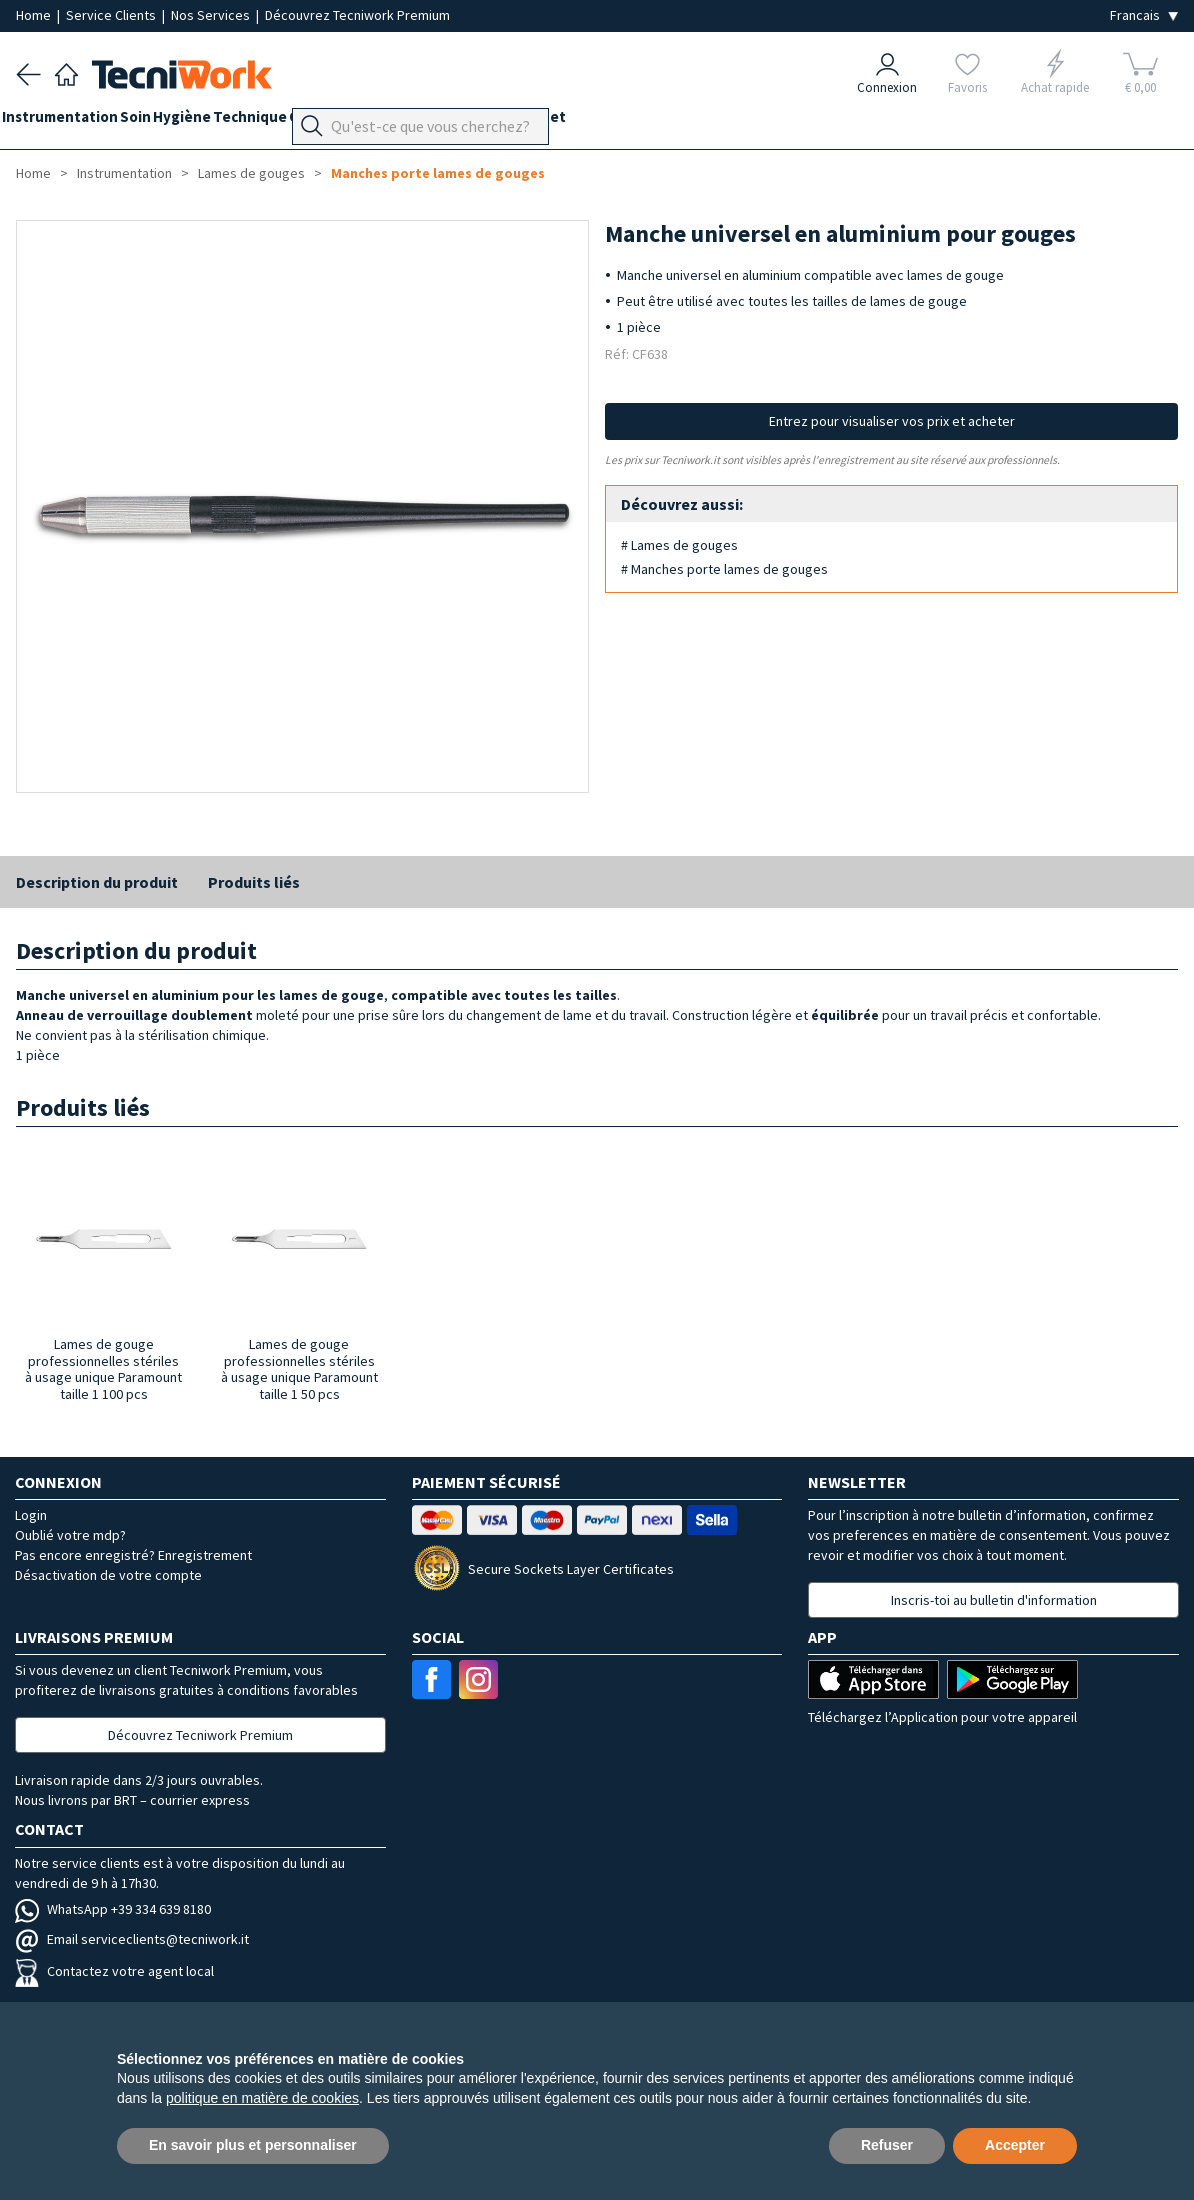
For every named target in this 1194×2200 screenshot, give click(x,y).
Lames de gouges (251, 173)
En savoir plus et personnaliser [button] (253, 2145)
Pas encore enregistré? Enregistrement (133, 1555)
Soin (163, 121)
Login (31, 1515)
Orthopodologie (415, 121)
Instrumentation (74, 121)
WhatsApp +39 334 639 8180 (113, 1909)
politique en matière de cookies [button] (262, 2098)
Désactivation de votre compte (108, 1575)
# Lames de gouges (679, 545)
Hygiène (224, 121)
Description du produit (97, 882)
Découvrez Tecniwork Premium (357, 15)
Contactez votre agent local (114, 1971)
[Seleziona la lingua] (1144, 15)
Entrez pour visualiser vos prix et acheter (892, 421)
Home (35, 15)
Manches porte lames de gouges (438, 173)
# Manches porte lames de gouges (724, 569)
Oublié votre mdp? (70, 1535)
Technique (306, 121)
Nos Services (212, 15)
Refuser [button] (887, 2145)
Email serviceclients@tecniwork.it (132, 1939)
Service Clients (112, 15)
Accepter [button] (1015, 2145)
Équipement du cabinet (569, 121)
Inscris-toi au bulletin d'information (994, 1600)
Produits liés (254, 882)
